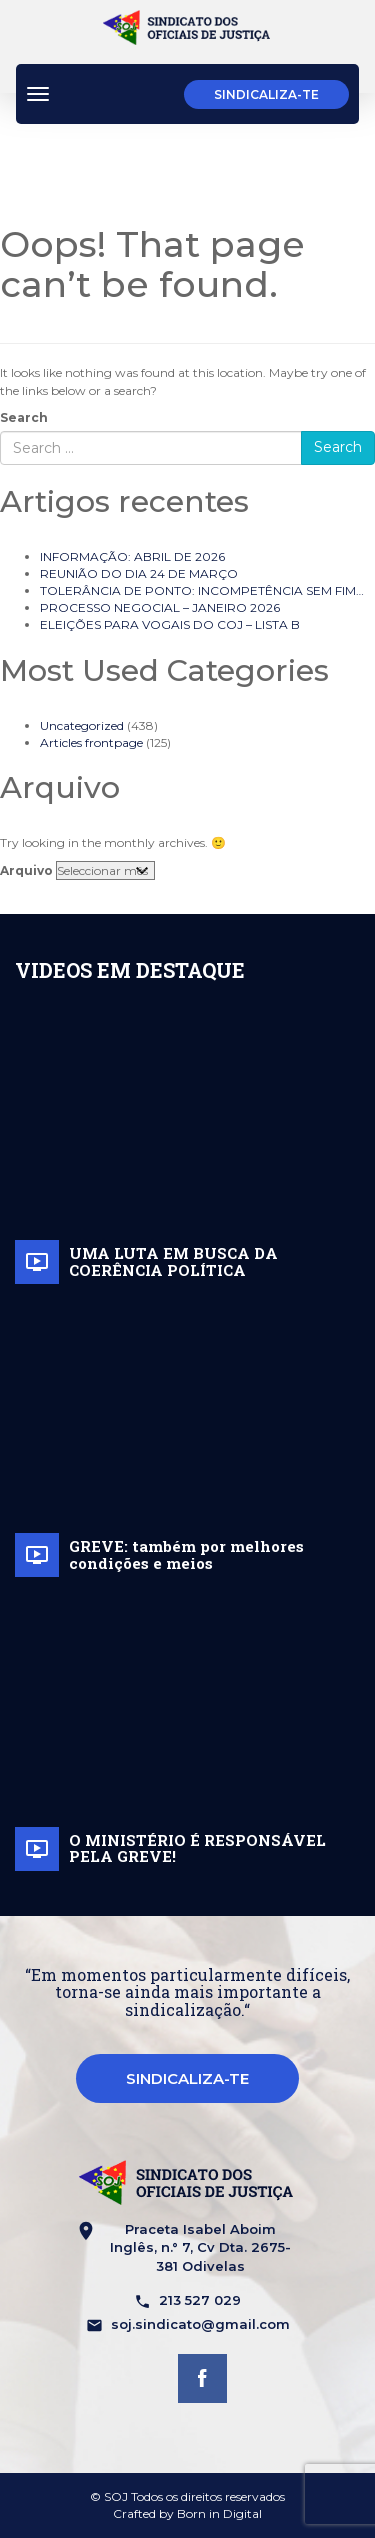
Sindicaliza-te (266, 94)
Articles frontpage (91, 742)
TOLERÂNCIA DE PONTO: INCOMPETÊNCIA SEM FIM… (202, 590)
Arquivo (26, 870)
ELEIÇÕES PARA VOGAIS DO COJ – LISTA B (170, 624)
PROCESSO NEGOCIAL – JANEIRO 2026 (160, 607)
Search (24, 417)
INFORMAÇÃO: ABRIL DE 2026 (132, 556)
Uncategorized (82, 725)
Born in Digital (219, 2513)
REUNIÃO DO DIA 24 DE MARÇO (139, 573)
